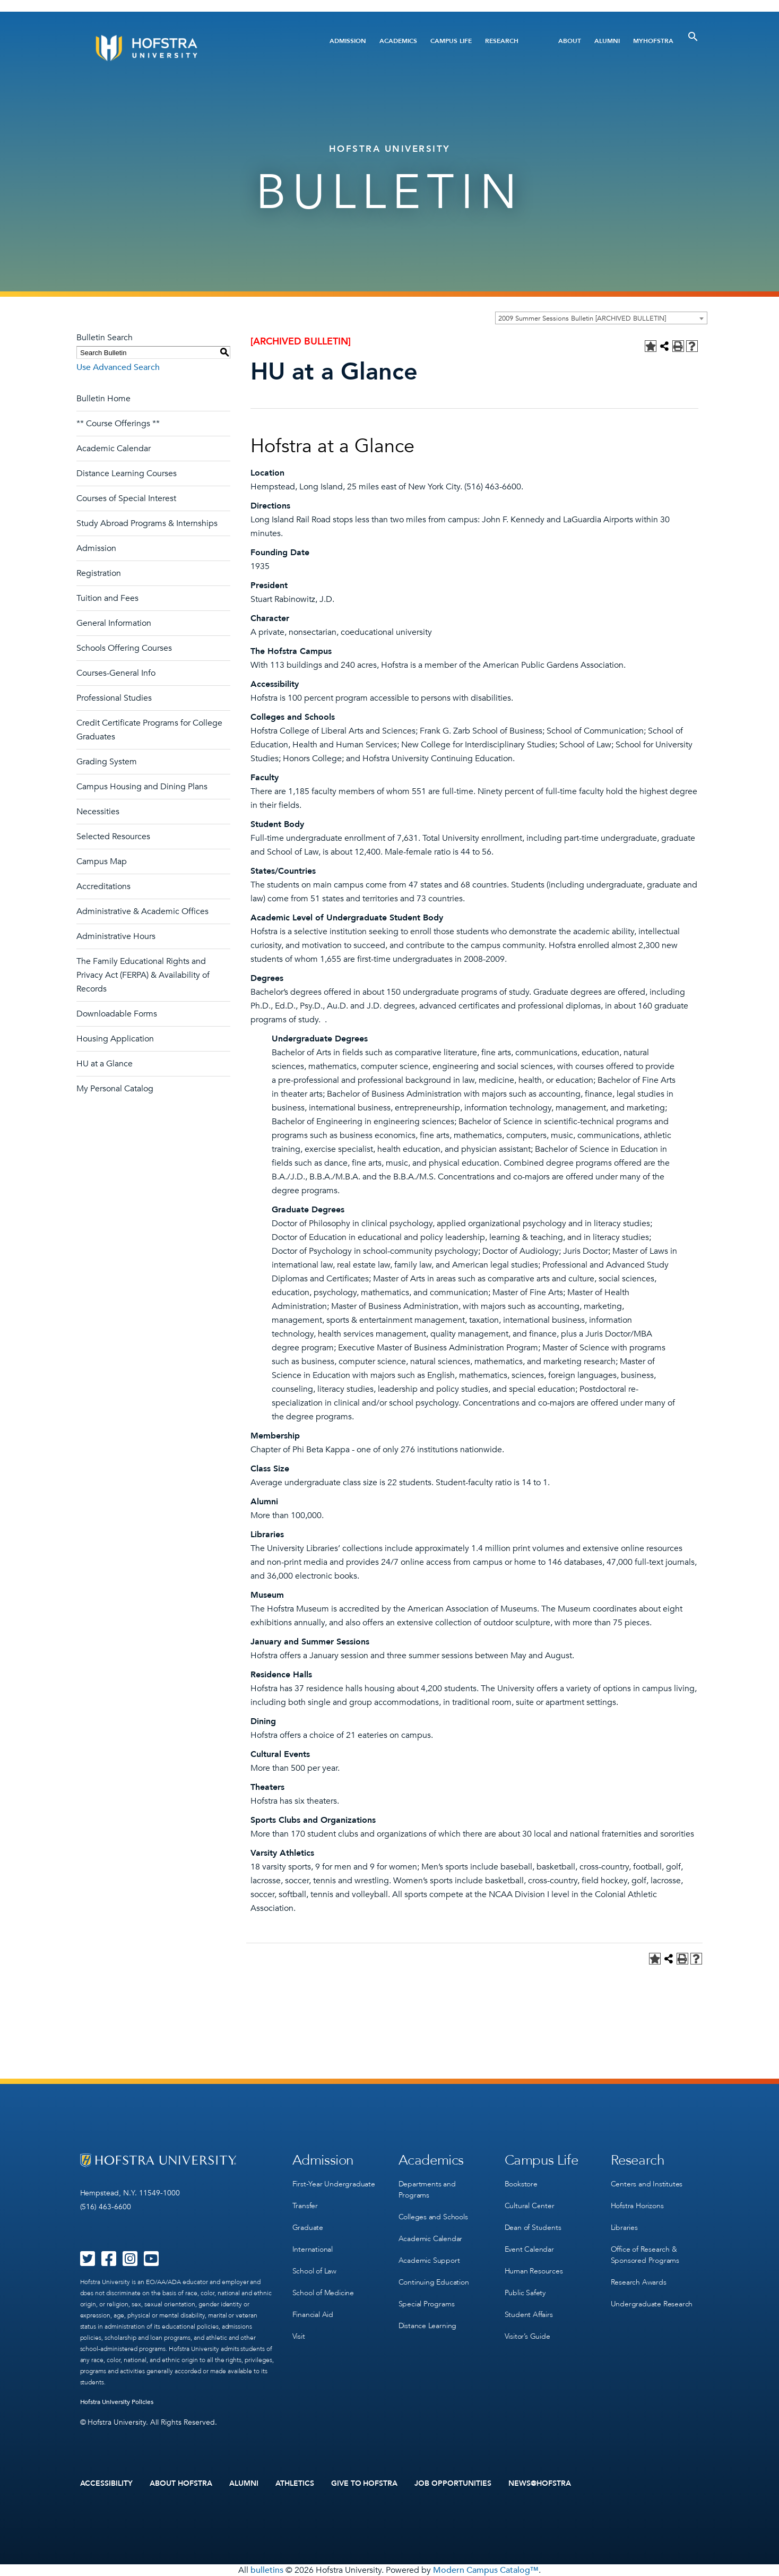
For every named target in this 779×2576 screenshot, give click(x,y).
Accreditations (103, 886)
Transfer (305, 2206)
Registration (98, 573)
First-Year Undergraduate (333, 2184)
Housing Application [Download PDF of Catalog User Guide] (115, 1039)
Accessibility (106, 2483)
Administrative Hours (115, 936)
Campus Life (451, 41)
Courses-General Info (115, 673)
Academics (398, 41)
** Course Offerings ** (118, 423)
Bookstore (521, 2184)
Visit (298, 2336)
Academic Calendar (113, 448)
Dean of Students (533, 2227)
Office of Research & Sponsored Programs (645, 2254)
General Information (113, 623)
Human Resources (534, 2271)
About (569, 41)
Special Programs (427, 2304)
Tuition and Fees (107, 598)
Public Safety (525, 2293)
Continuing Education (434, 2282)
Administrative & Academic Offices (142, 911)
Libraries (624, 2227)
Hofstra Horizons (637, 2206)
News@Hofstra (539, 2483)
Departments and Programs (427, 2189)
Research (501, 41)
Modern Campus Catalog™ (486, 2570)
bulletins (266, 2570)
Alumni (607, 41)
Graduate (307, 2227)
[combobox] (601, 318)
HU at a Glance (104, 1064)
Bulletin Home (103, 398)
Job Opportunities (452, 2483)
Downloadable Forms (116, 1014)
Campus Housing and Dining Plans (141, 786)
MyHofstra (653, 41)
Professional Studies (114, 698)
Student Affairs (529, 2315)
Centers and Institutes (647, 2184)
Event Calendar (529, 2249)
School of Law (314, 2271)
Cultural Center (530, 2206)
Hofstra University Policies (117, 2402)
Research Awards (639, 2282)
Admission (348, 41)
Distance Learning (428, 2326)
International (312, 2249)
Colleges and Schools (433, 2217)
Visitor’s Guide (527, 2336)
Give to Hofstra (364, 2483)
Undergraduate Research (652, 2304)
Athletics (294, 2483)
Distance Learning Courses (126, 473)
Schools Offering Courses (124, 648)
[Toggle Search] (693, 36)
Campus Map (101, 861)
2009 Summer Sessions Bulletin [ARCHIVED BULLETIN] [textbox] (582, 318)
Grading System (106, 762)
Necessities (97, 811)
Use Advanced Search (118, 367)
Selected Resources (113, 836)
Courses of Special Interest (126, 498)
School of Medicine (323, 2293)
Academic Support (429, 2260)
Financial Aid (312, 2315)
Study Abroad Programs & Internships (147, 523)
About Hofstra (181, 2483)
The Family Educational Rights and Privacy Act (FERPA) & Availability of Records (143, 975)
